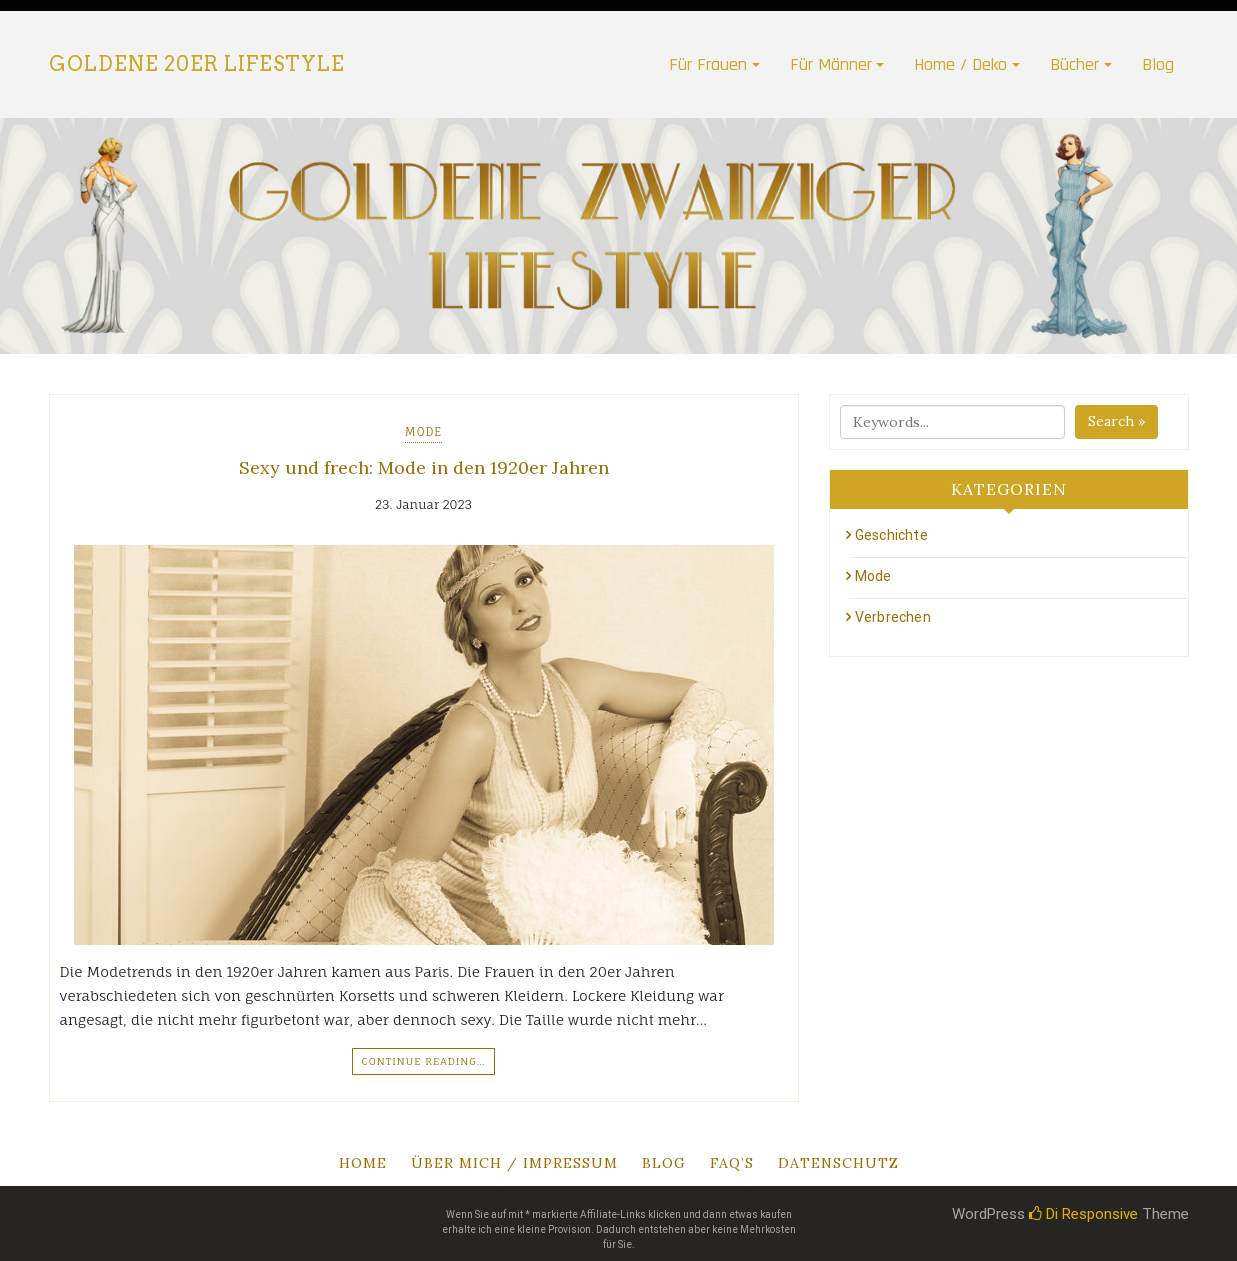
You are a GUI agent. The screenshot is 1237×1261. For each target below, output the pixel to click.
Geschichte (891, 535)
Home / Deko (960, 64)
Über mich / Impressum (514, 1163)
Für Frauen (708, 64)
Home (363, 1163)
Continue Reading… (423, 1061)
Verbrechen (893, 617)
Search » (1116, 421)
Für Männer (831, 64)
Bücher (1074, 64)
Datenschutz (838, 1163)
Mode (423, 432)
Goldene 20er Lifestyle (197, 64)
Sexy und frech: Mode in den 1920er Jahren (424, 467)
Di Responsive (1083, 1214)
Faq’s (732, 1163)
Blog (1158, 64)
